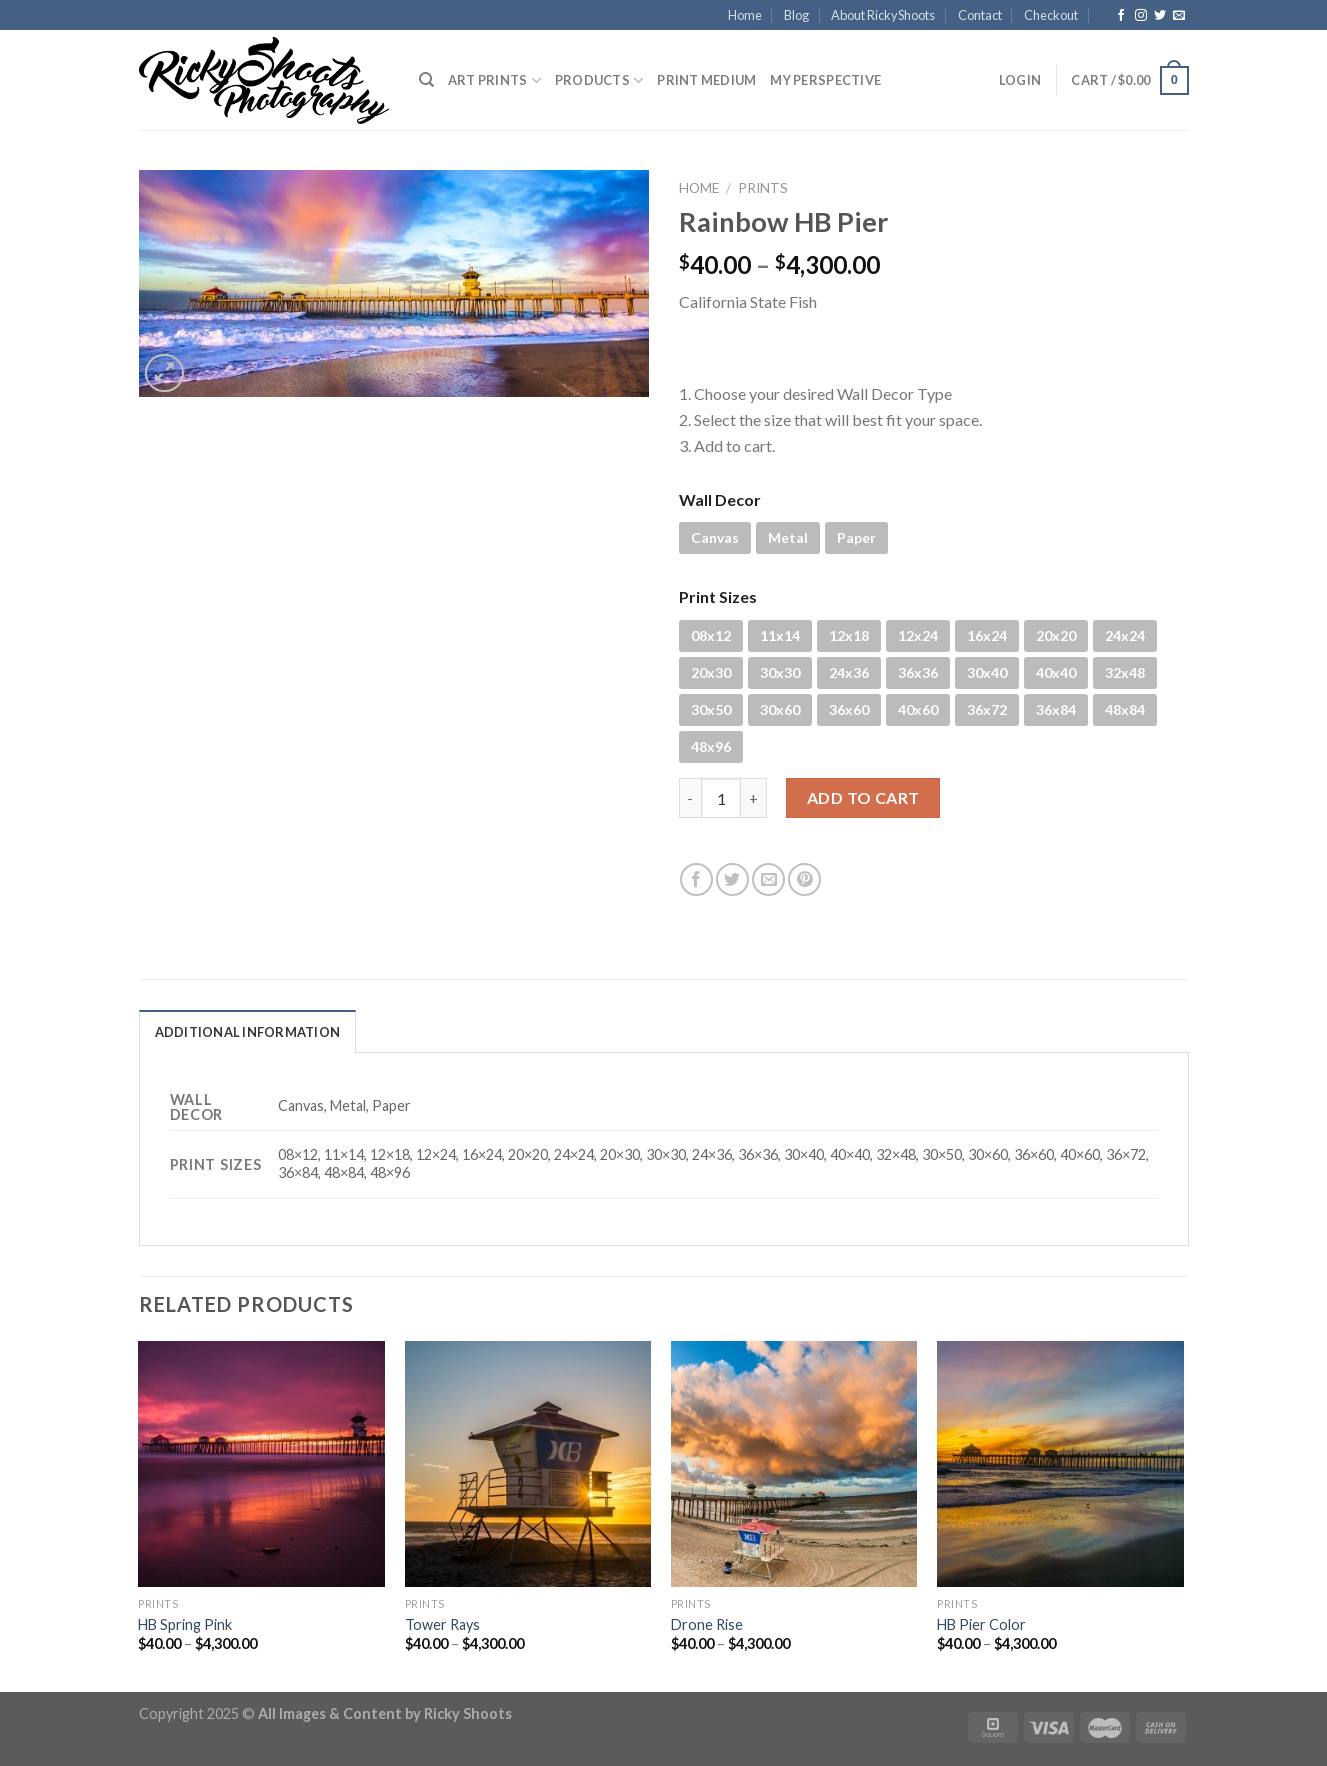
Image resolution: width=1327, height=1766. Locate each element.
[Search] (426, 80)
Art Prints (494, 80)
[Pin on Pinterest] (804, 879)
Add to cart (863, 797)
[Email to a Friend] (768, 879)
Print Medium (706, 80)
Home (745, 15)
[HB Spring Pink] (261, 1464)
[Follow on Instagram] (1141, 16)
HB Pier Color (981, 1624)
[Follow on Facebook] (1121, 16)
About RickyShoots (883, 15)
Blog (796, 15)
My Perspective (825, 80)
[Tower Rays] (528, 1464)
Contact (980, 15)
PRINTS (763, 188)
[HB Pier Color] (1060, 1464)
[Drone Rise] (794, 1464)
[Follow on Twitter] (1160, 16)
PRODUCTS (599, 80)
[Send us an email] (1179, 16)
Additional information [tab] (248, 1032)
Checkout (1051, 15)
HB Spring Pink (185, 1624)
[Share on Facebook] (696, 879)
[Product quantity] (721, 798)
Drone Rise (707, 1624)
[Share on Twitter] (732, 879)
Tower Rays (442, 1624)
